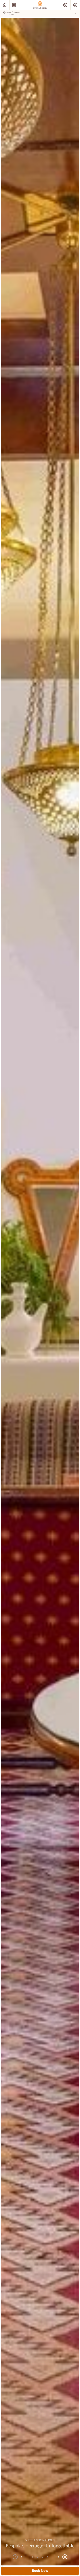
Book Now (40, 2571)
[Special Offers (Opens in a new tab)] (65, 5)
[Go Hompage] (40, 5)
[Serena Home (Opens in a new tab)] (4, 5)
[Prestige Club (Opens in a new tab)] (75, 5)
